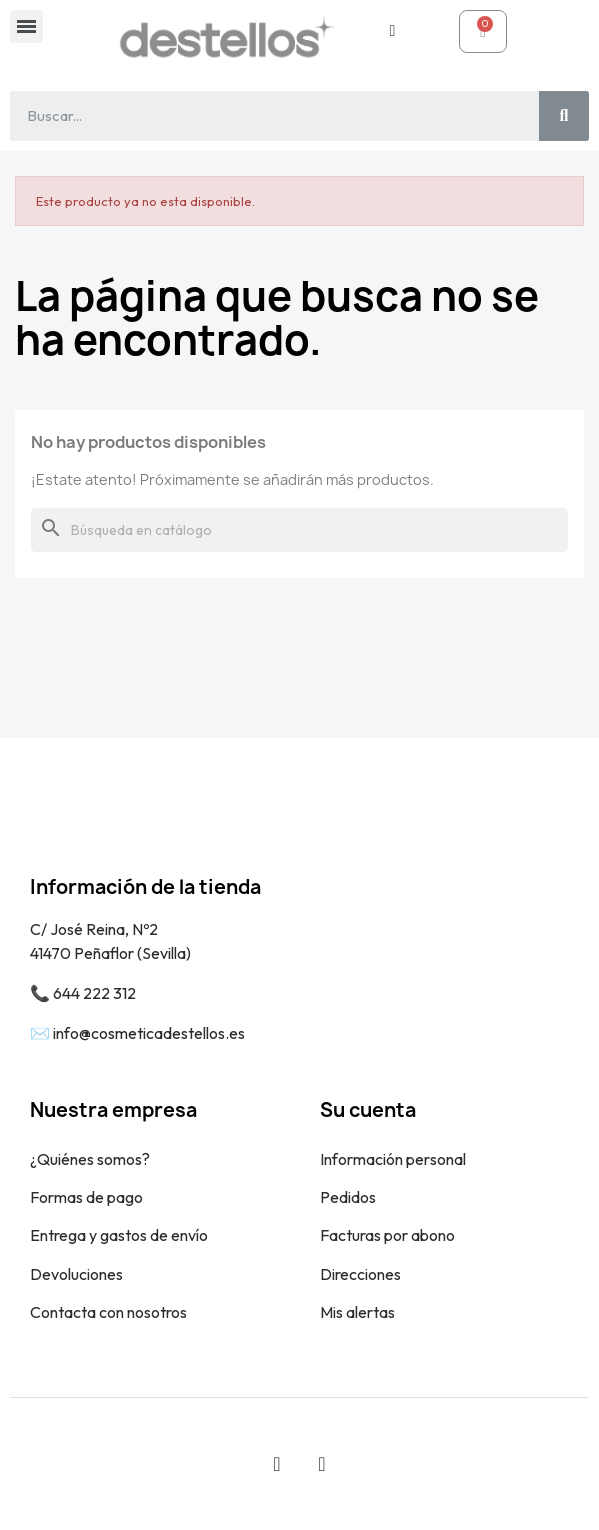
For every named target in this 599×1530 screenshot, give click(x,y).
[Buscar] (299, 530)
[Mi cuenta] (392, 31)
